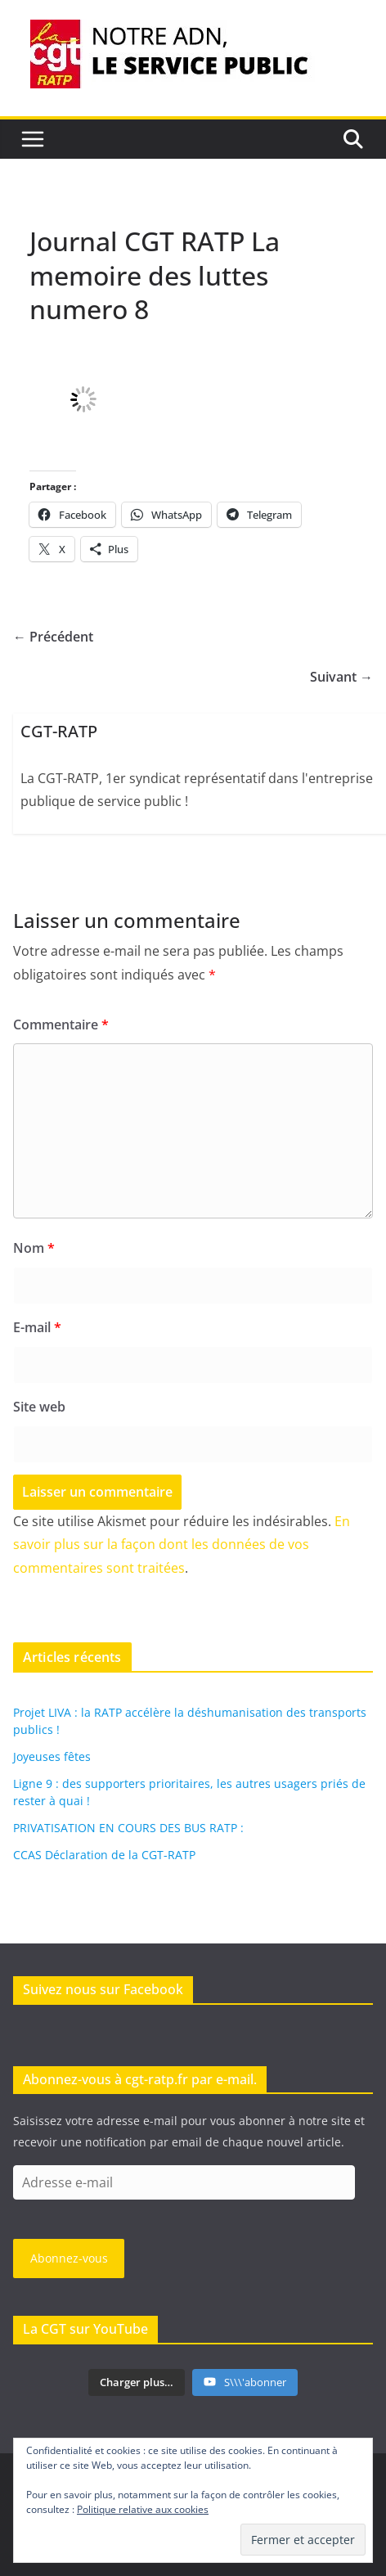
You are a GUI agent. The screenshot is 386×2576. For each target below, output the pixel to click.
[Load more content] (136, 2383)
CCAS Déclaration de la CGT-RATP (104, 1854)
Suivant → (341, 677)
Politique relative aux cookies (143, 2509)
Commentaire (61, 1025)
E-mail (37, 1327)
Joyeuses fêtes (52, 1756)
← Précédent (53, 637)
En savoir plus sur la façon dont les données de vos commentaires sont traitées (181, 1545)
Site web (39, 1407)
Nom (34, 1248)
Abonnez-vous (69, 2258)
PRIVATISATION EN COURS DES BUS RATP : (128, 1827)
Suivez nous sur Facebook (103, 1989)
